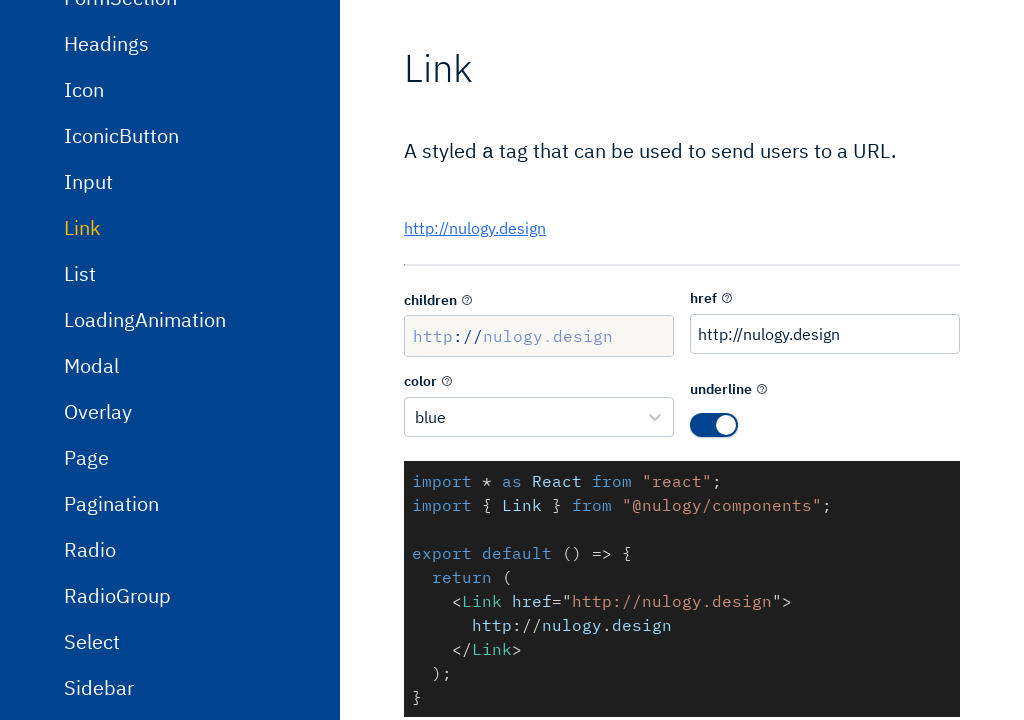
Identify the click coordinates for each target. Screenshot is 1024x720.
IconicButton (121, 267)
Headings (106, 175)
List (80, 405)
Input (88, 313)
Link (82, 359)
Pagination (111, 635)
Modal (91, 497)
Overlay (98, 543)
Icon (84, 221)
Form (87, 83)
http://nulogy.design (475, 226)
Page (86, 589)
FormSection (120, 129)
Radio (90, 681)
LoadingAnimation (145, 451)
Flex (82, 37)
